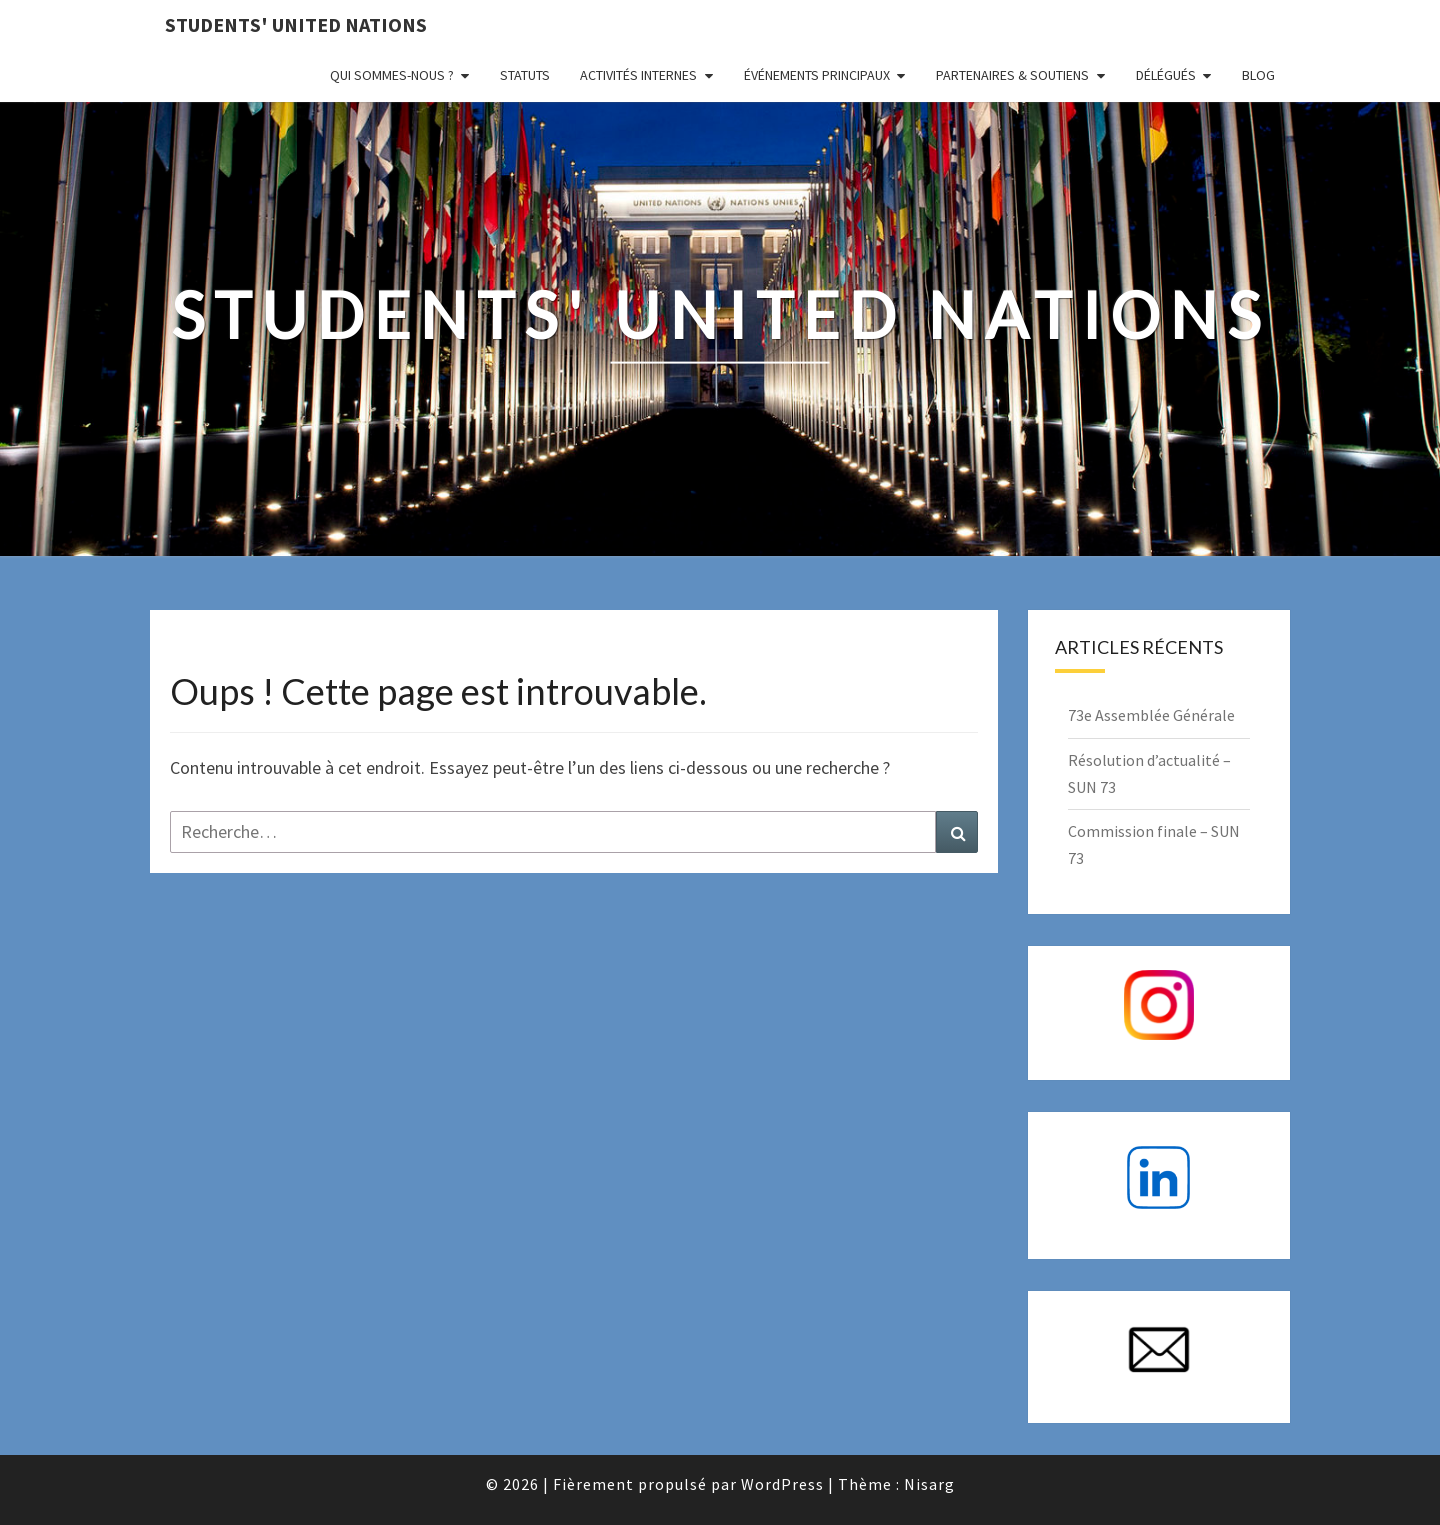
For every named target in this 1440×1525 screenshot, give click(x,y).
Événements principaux (817, 75)
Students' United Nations (296, 24)
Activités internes (638, 75)
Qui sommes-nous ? (392, 75)
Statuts (525, 75)
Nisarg (929, 1484)
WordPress (782, 1484)
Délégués (1166, 75)
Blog (1258, 75)
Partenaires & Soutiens (1012, 75)
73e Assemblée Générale (1151, 715)
